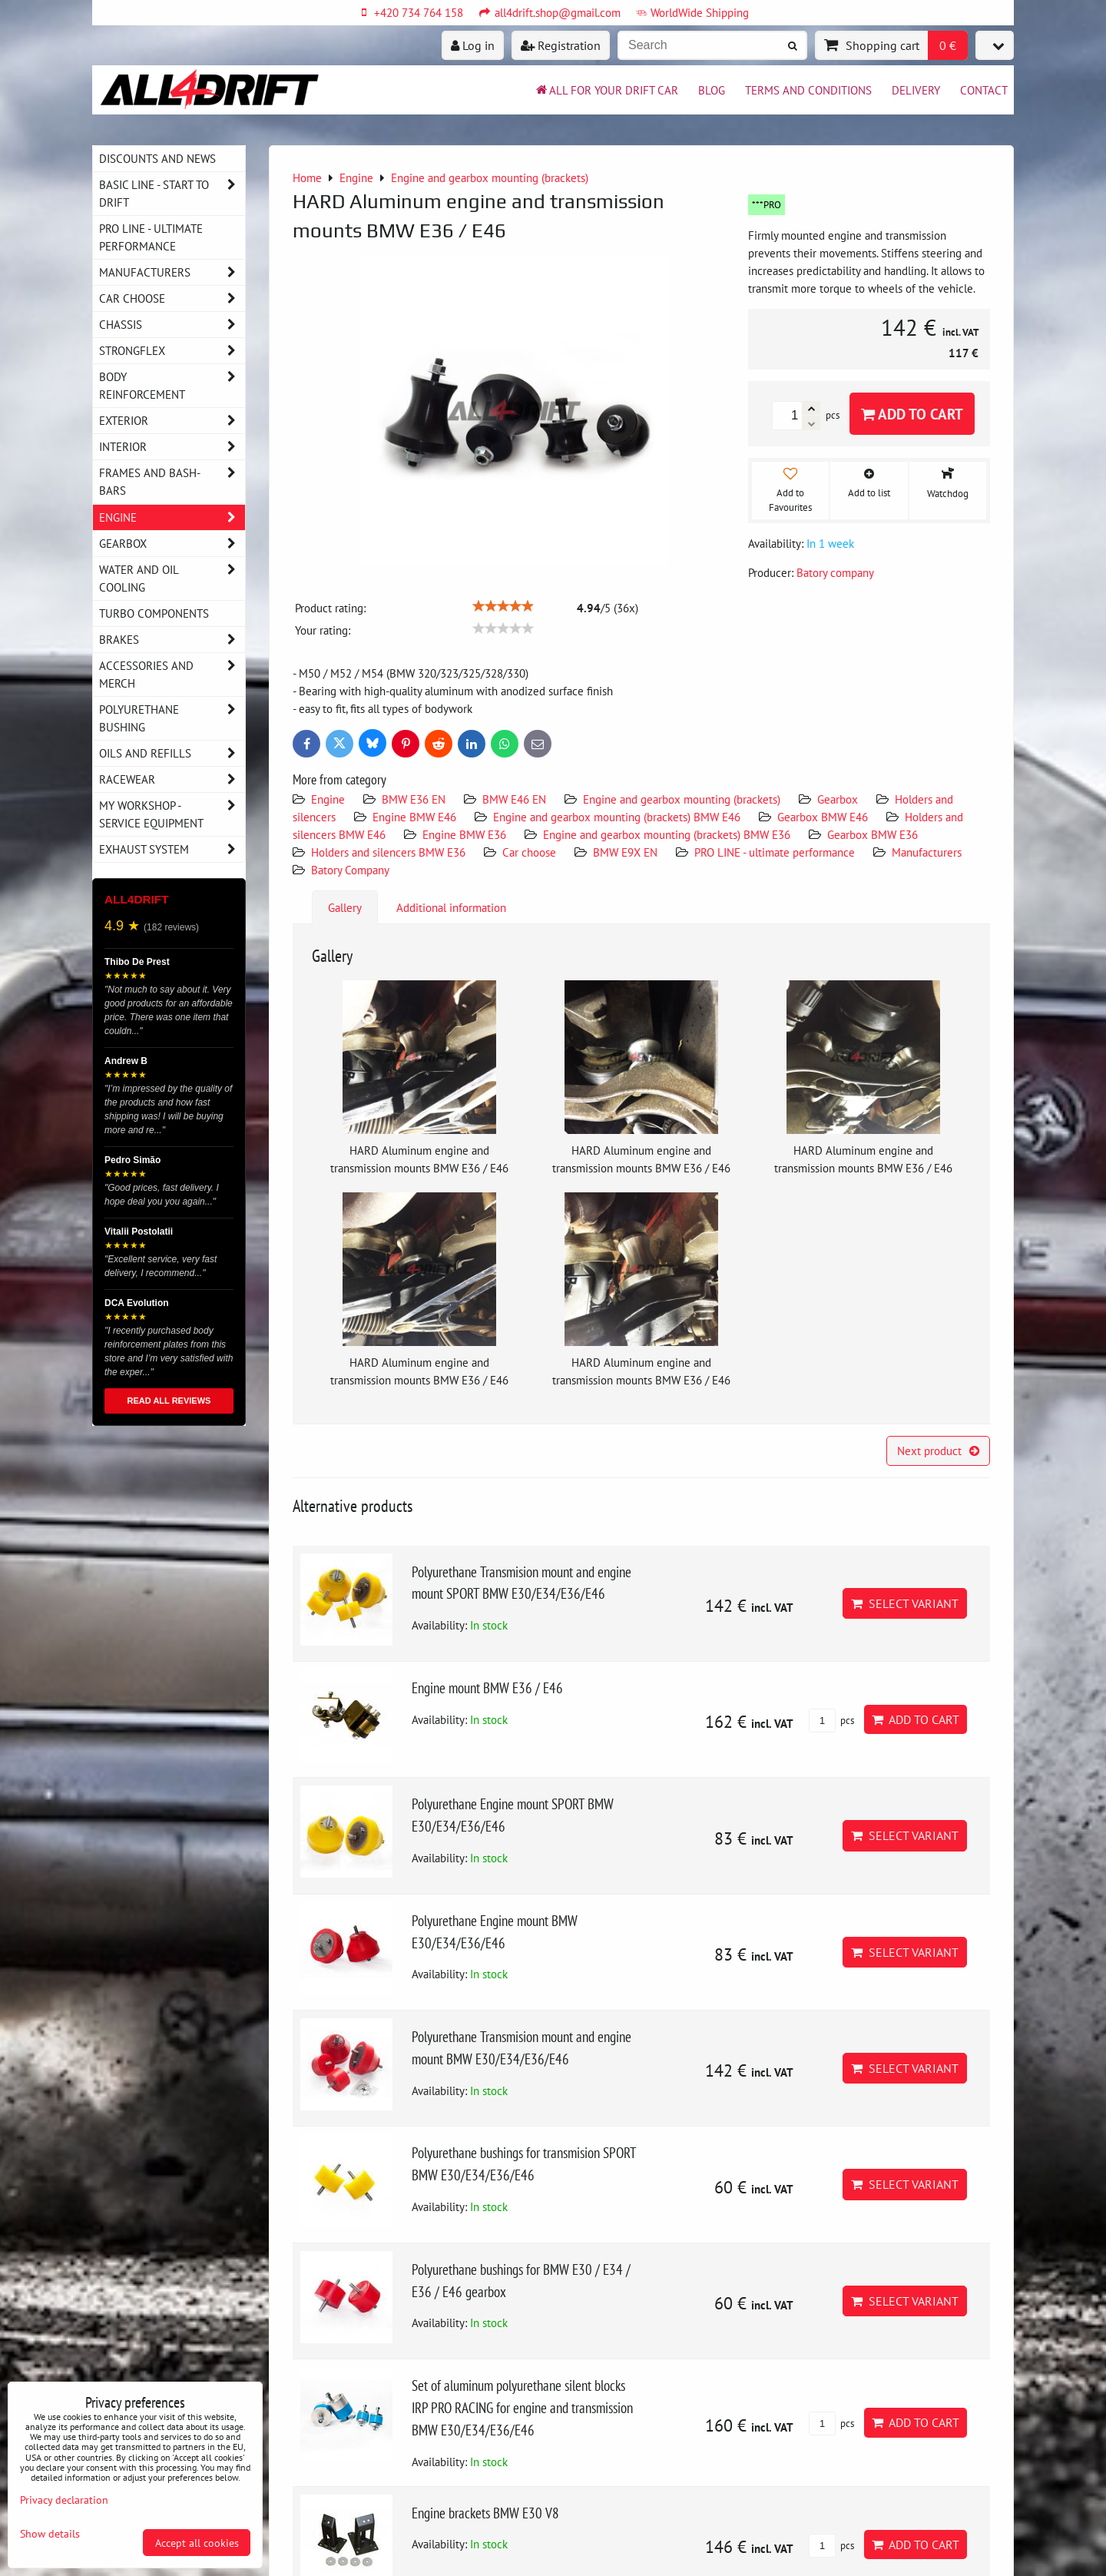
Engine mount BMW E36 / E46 (487, 1687)
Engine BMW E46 (414, 816)
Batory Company (350, 869)
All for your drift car (606, 90)
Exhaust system (172, 849)
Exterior (172, 420)
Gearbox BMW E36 (872, 834)
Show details (50, 2534)
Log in (473, 45)
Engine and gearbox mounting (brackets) (681, 799)
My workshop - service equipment (172, 814)
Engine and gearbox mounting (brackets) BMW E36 (666, 834)
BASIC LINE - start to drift (172, 193)
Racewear (172, 779)
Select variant (905, 1603)
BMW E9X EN (625, 852)
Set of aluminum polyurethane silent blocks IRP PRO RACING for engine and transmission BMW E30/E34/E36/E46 (522, 2407)
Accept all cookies (197, 2542)
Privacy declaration (64, 2499)
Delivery (916, 90)
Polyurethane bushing (172, 718)
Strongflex (172, 350)
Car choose (529, 852)
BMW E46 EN (514, 799)
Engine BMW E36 (464, 834)
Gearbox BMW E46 (822, 816)
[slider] (503, 606)
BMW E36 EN (413, 799)
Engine (329, 799)
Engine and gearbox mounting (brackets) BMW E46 (616, 816)
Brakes (172, 639)
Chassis (172, 324)
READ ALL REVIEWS (169, 1400)
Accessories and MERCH (172, 674)
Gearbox (837, 799)
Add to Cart (912, 413)
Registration (561, 45)
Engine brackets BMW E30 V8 (485, 2512)
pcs (831, 1720)
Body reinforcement (172, 385)
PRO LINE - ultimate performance (776, 852)
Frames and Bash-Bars (172, 481)
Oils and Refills (172, 753)
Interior (172, 446)
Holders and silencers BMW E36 (388, 852)
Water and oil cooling (172, 578)
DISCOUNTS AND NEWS (157, 158)
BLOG (711, 90)
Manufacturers (927, 852)
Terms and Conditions (808, 90)
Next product (938, 1450)
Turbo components (154, 613)
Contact (984, 90)
